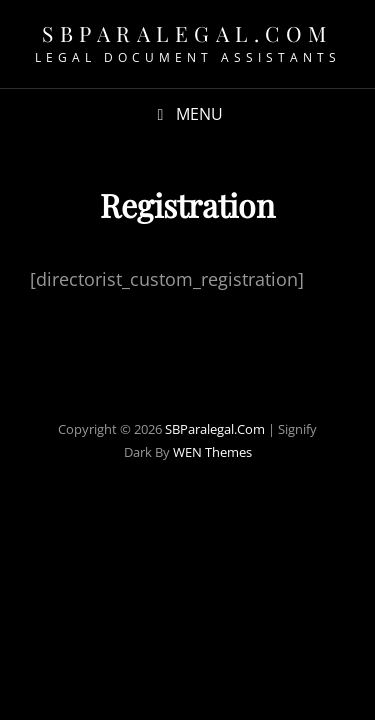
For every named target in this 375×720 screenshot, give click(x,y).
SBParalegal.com (187, 33)
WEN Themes (212, 452)
